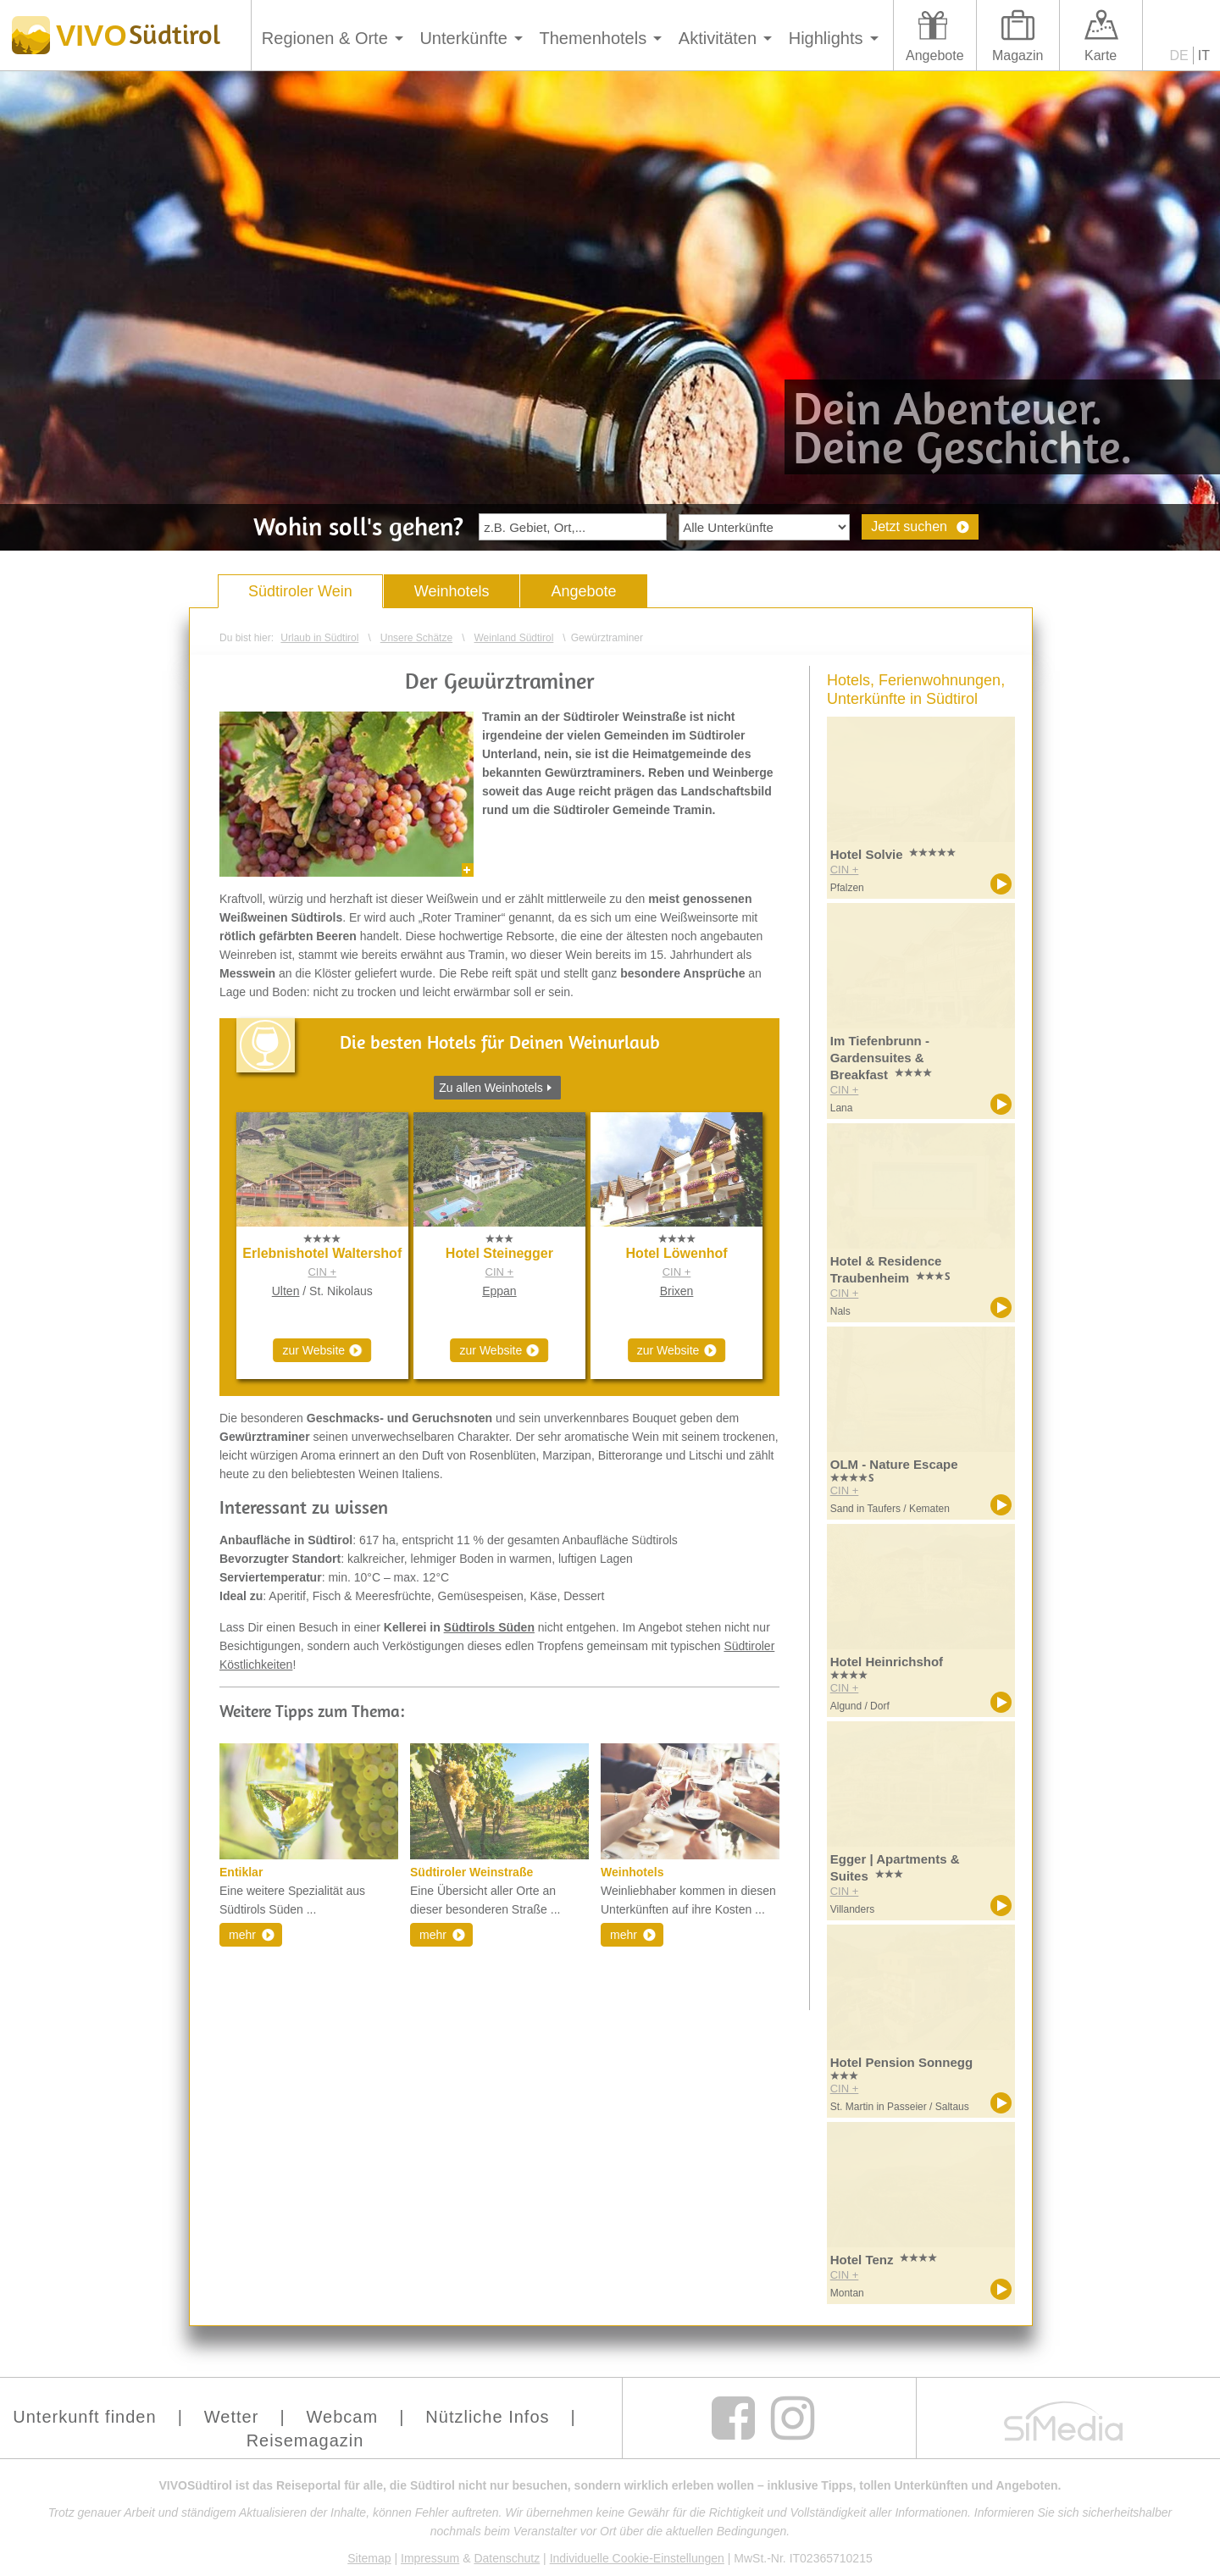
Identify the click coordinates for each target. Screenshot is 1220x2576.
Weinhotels (452, 591)
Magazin (1017, 55)
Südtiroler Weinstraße (471, 1872)
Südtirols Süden (489, 1627)
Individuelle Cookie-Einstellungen (637, 2558)
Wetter (231, 2416)
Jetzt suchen (909, 526)
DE (1179, 55)
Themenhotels (592, 38)
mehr (242, 1935)
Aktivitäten (718, 38)
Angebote (935, 55)
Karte (1100, 55)
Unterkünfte (463, 38)
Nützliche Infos (487, 2416)
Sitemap (369, 2558)
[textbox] (573, 526)
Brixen (677, 1291)
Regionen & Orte (325, 38)
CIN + (322, 1272)
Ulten (286, 1291)
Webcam (343, 2416)
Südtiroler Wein (300, 591)
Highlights (826, 38)
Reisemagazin (305, 2440)
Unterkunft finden (84, 2416)
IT (1204, 55)
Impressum (430, 2558)
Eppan (499, 1291)
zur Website (313, 1350)
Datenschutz (507, 2558)
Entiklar (241, 1872)
